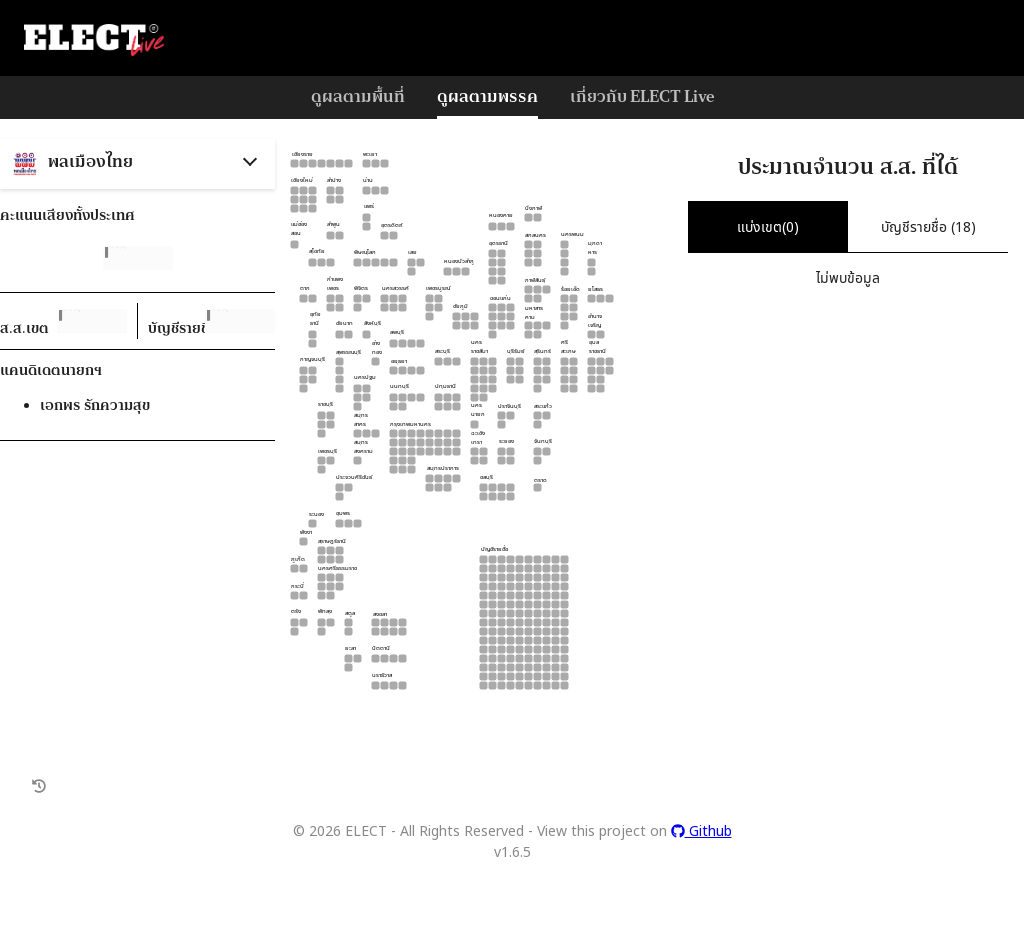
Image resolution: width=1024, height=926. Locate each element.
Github (701, 830)
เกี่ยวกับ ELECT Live (642, 95)
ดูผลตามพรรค (487, 95)
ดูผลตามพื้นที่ (358, 95)
